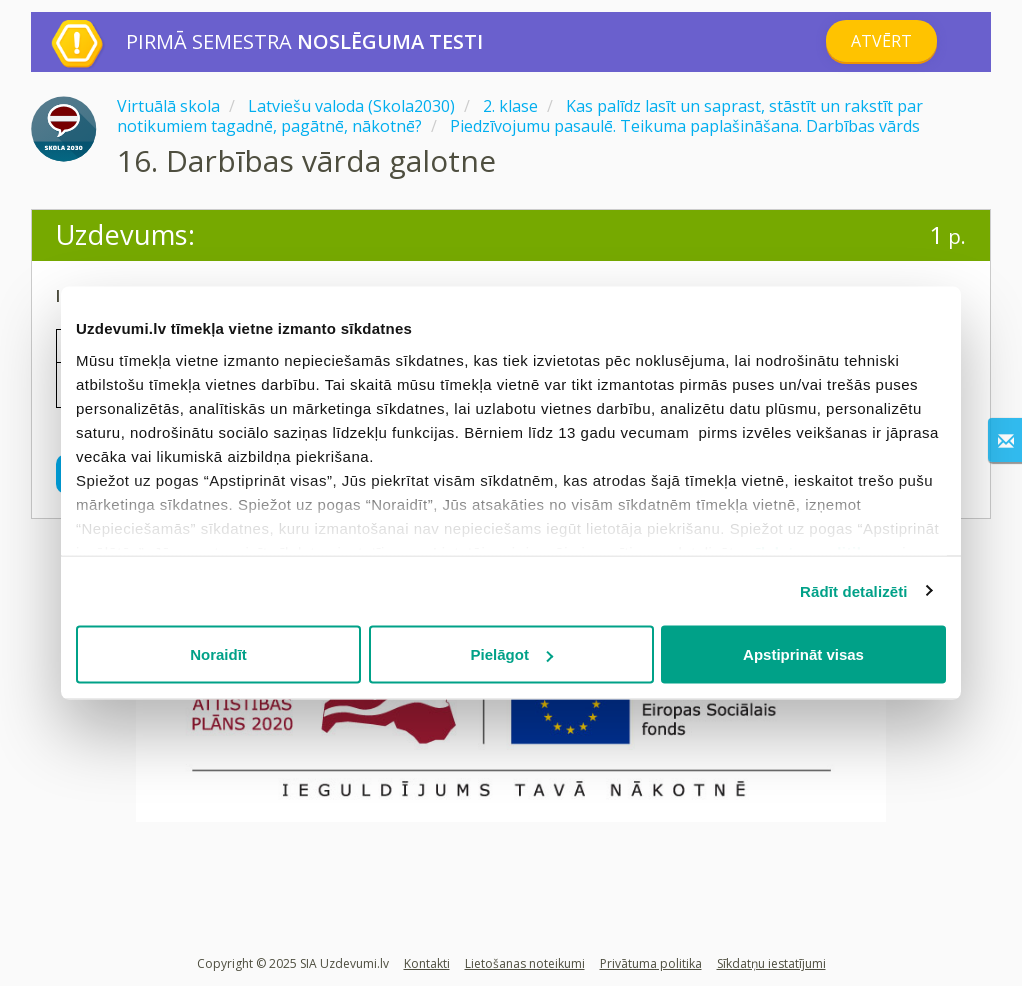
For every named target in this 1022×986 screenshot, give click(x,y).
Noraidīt (218, 654)
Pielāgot (512, 654)
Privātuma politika (651, 963)
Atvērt (881, 41)
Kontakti (427, 963)
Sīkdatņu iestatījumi (771, 963)
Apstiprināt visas (803, 654)
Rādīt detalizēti (853, 590)
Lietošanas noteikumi (525, 963)
